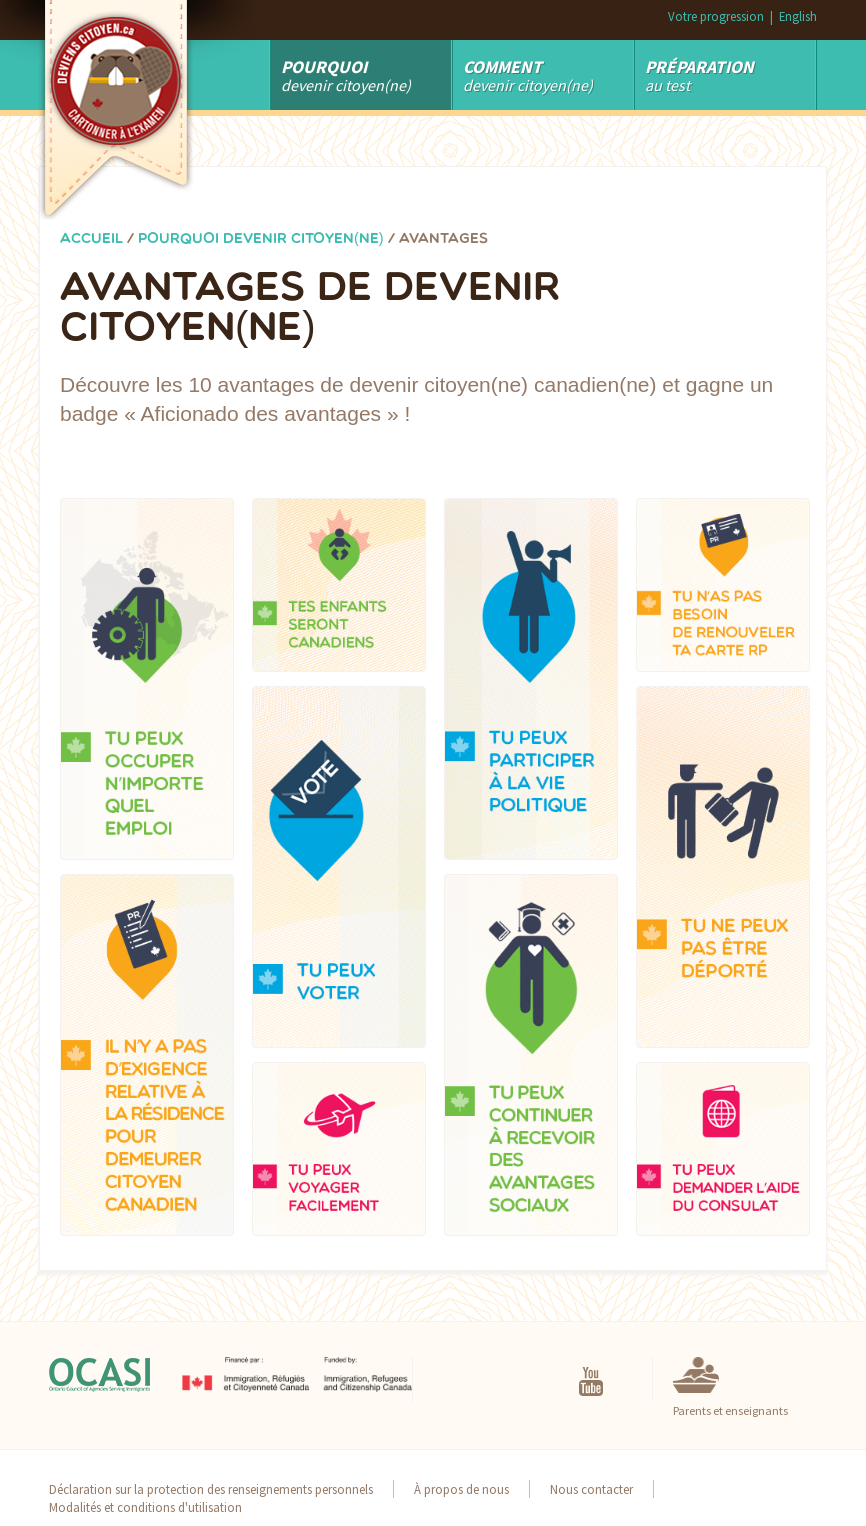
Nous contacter (591, 1489)
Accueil (91, 239)
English (798, 16)
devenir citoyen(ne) (528, 75)
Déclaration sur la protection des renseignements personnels (211, 1489)
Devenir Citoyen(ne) (346, 75)
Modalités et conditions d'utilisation (145, 1507)
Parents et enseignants (730, 1410)
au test (699, 75)
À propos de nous (461, 1489)
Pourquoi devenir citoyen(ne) (261, 239)
